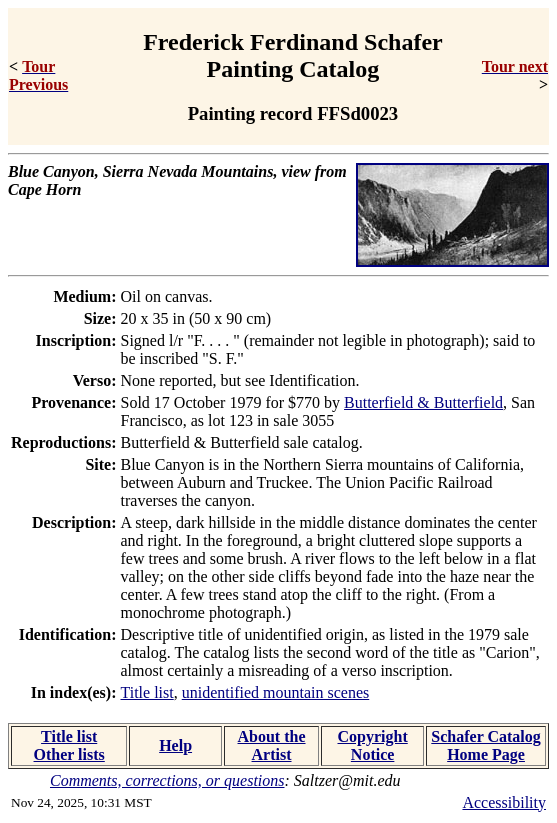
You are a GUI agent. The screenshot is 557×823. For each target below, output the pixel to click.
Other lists (69, 754)
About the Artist (272, 745)
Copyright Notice (373, 745)
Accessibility (504, 802)
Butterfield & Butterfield (423, 402)
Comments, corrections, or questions (167, 780)
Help (175, 745)
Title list (147, 692)
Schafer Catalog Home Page (485, 745)
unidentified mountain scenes (276, 692)
